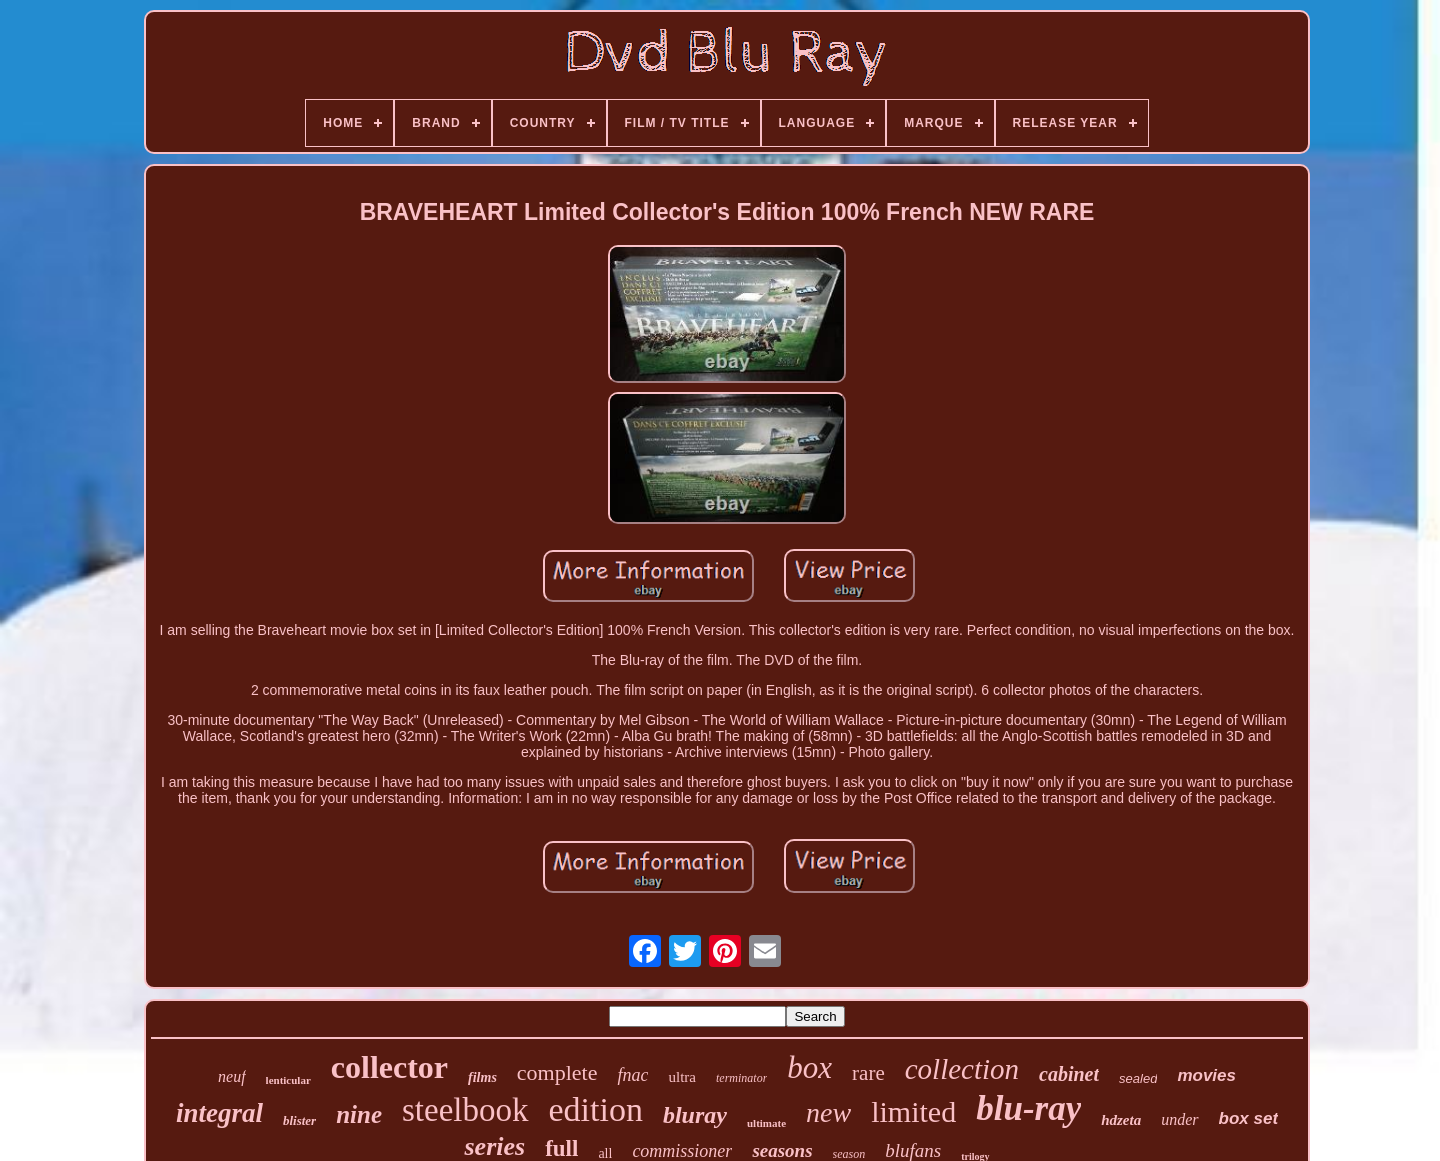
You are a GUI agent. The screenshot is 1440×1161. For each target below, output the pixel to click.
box (809, 1067)
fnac (632, 1075)
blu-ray (1028, 1108)
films (482, 1077)
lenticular (288, 1080)
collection (962, 1069)
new (828, 1112)
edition (596, 1109)
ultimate (766, 1123)
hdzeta (1121, 1120)
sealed (1138, 1078)
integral (219, 1113)
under (1179, 1119)
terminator (741, 1078)
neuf (232, 1076)
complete (557, 1072)
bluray (695, 1115)
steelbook (465, 1110)
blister (299, 1120)
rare (868, 1073)
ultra (682, 1077)
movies (1206, 1075)
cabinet (1069, 1074)
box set (1249, 1118)
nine (359, 1114)
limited (913, 1111)
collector (389, 1067)
